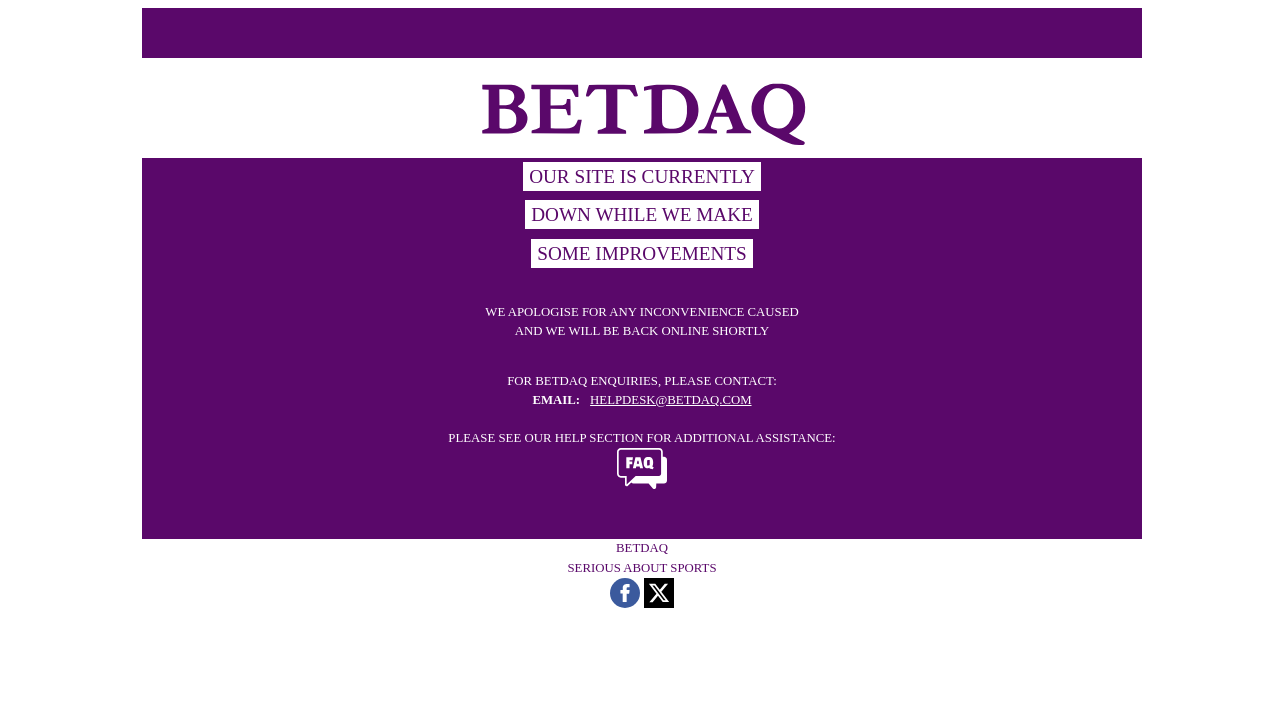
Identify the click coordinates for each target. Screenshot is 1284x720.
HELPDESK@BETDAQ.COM (670, 400)
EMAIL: (556, 400)
